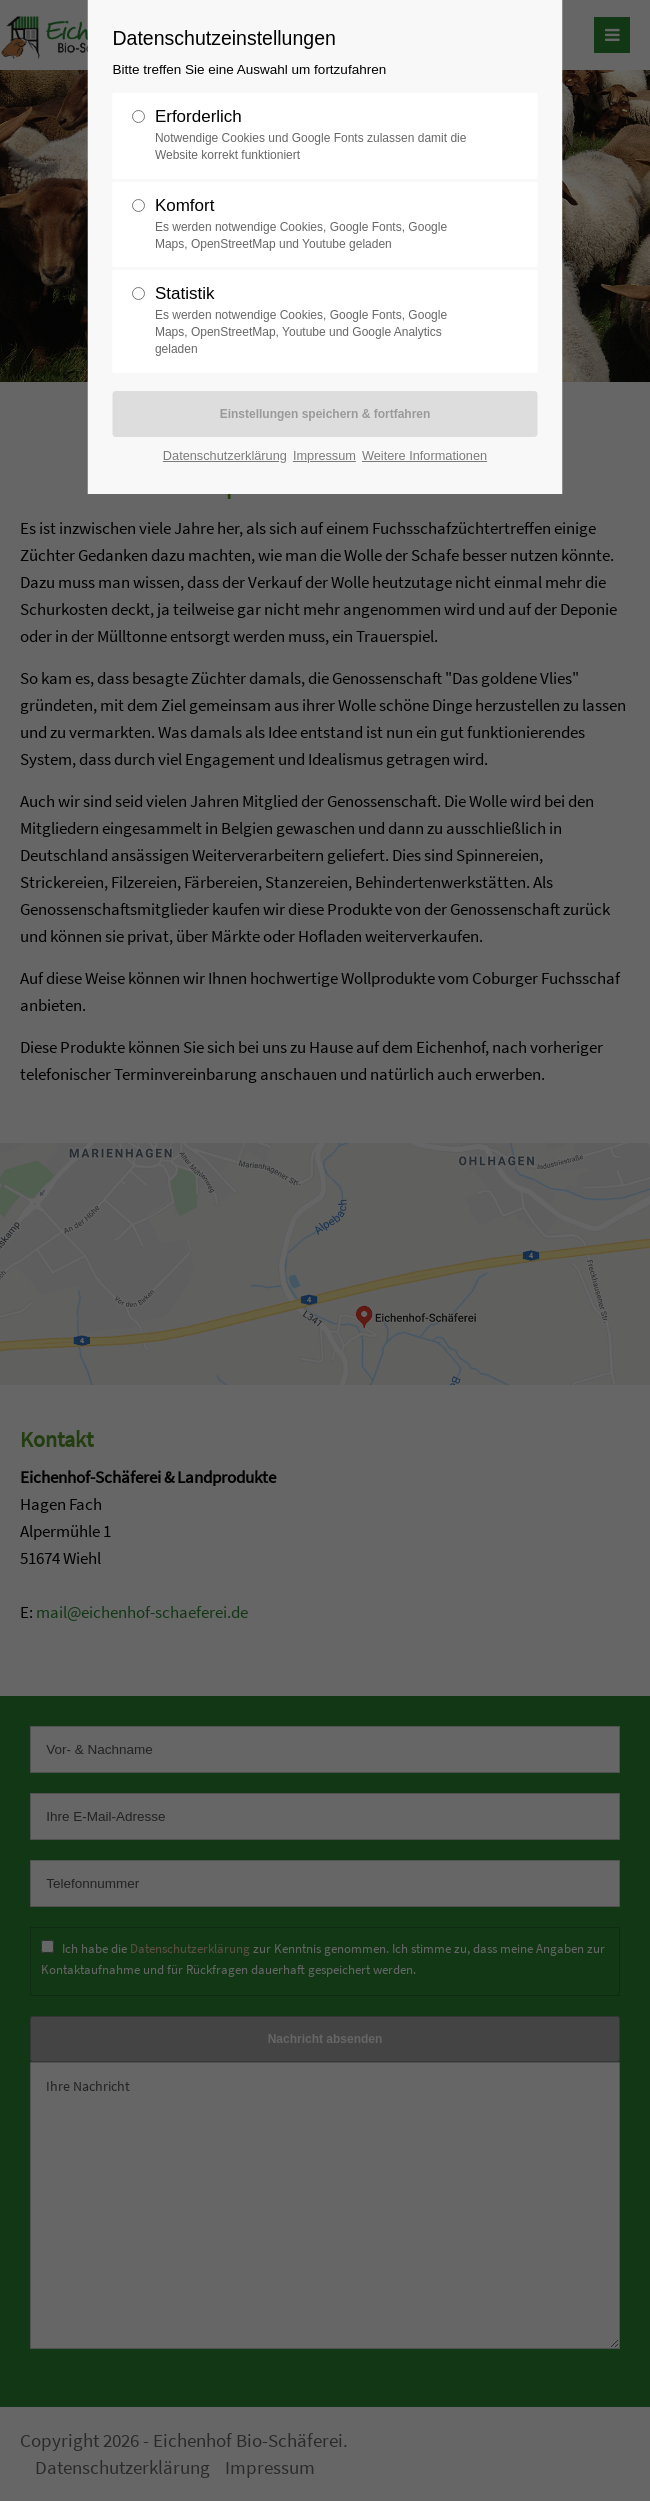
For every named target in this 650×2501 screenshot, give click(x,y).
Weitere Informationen (424, 455)
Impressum (324, 455)
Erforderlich (317, 135)
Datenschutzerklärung (225, 455)
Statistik (317, 320)
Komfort (317, 224)
